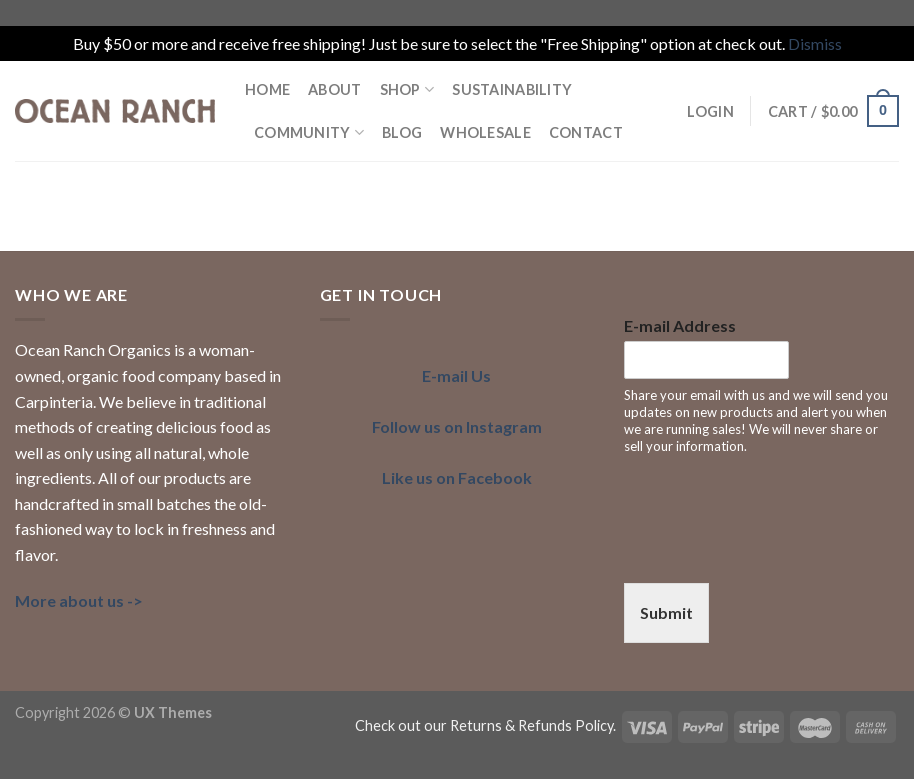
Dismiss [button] (815, 43)
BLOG (402, 132)
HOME (267, 89)
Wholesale (485, 132)
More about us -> (79, 600)
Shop (407, 89)
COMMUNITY (309, 132)
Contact (586, 132)
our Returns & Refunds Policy (518, 725)
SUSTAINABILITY (512, 89)
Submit (666, 612)
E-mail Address (680, 325)
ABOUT (334, 89)
